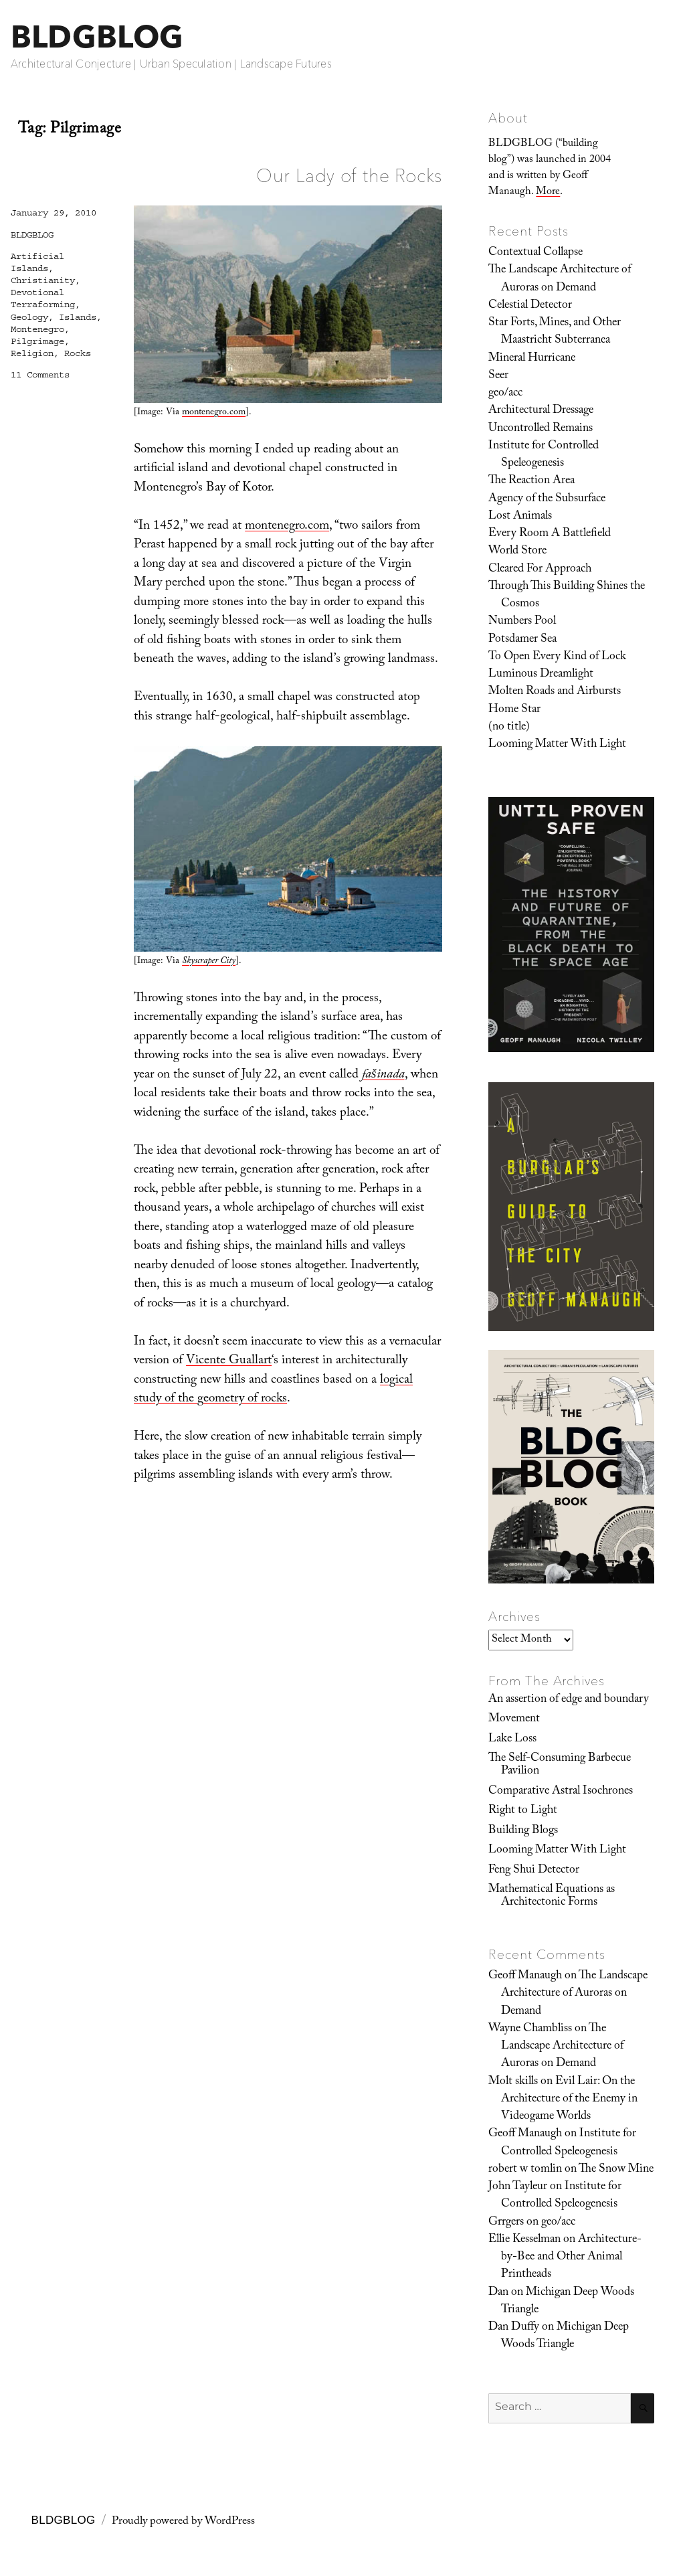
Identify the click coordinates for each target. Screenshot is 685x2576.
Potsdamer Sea (522, 640)
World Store (517, 551)
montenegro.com (214, 413)
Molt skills (513, 2082)
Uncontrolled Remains (540, 429)
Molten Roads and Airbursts (554, 692)
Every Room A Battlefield (549, 534)
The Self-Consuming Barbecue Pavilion (559, 1765)
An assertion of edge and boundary (568, 1700)
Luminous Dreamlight (540, 675)
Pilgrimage (37, 341)
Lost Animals (520, 517)
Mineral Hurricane (531, 359)
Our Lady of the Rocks (349, 175)
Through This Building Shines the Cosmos (566, 595)
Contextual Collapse (535, 253)
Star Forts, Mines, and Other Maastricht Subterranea (554, 332)
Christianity (43, 280)
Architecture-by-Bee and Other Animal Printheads (571, 2258)
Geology (29, 317)
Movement (514, 1719)
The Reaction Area (531, 481)
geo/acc (505, 393)
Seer (498, 376)
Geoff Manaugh (525, 1976)
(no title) (509, 727)
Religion (32, 353)
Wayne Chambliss (530, 2029)
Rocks (77, 353)
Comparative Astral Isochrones (560, 1792)
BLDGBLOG (97, 36)
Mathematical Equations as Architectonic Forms (551, 1896)
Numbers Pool (522, 622)
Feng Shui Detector (533, 1871)
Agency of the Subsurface (546, 499)
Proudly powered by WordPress (183, 2522)
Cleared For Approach (539, 570)
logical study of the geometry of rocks (273, 1390)
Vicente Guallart (229, 1361)
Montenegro (37, 329)
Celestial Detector (530, 306)
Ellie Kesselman (524, 2240)
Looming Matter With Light (557, 745)
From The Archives (546, 1680)
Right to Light (522, 1811)
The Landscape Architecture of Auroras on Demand (559, 279)
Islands (77, 317)
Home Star (514, 710)
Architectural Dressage (540, 411)
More (548, 192)
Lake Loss (512, 1739)
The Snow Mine (616, 2170)
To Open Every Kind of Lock (557, 657)
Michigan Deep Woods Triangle (567, 2301)
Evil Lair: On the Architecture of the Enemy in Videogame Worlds (569, 2100)
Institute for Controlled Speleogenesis (543, 455)
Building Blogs (523, 1831)
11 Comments (40, 374)
